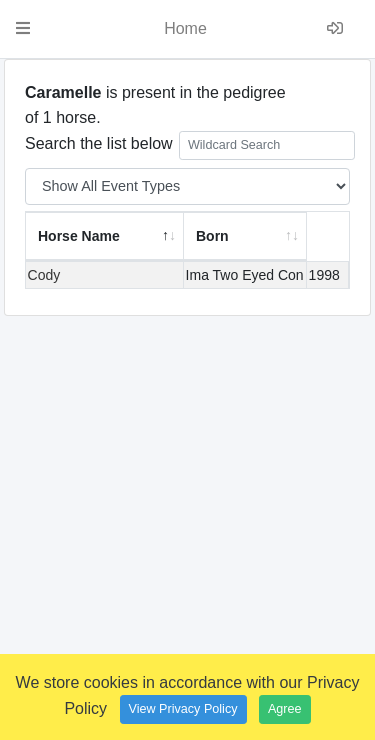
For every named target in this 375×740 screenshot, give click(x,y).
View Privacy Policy (183, 709)
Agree (285, 709)
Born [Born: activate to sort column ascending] (212, 236)
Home (185, 28)
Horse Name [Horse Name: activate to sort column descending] (79, 236)
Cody (44, 275)
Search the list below (190, 145)
